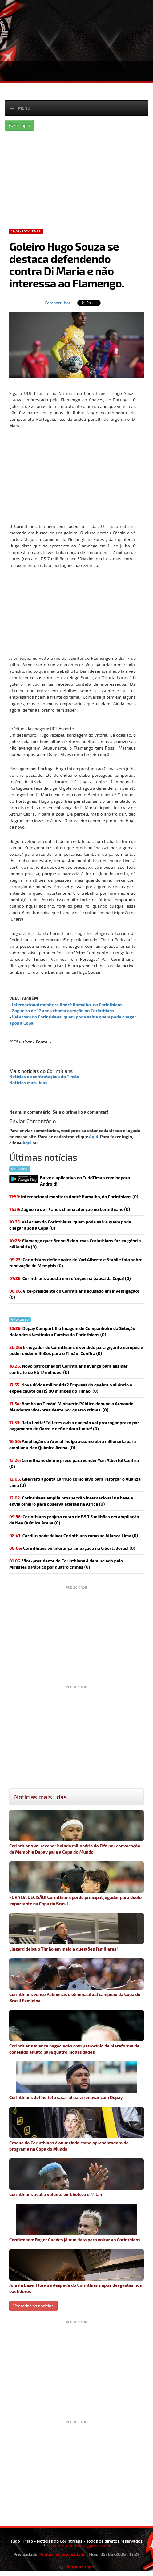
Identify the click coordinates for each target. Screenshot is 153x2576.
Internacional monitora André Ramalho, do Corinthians (67, 1004)
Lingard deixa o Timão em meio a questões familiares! (76, 1932)
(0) (73, 1196)
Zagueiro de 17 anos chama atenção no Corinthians (63, 1010)
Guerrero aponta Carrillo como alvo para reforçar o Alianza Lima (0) (75, 1482)
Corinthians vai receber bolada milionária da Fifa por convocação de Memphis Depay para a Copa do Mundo (76, 1832)
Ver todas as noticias (33, 2305)
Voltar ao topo (76, 2566)
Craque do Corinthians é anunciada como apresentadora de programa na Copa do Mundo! (76, 2129)
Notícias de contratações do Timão (44, 1076)
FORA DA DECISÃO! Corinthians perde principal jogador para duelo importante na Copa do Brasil (76, 1883)
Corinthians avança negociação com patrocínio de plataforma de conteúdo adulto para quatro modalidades (76, 2032)
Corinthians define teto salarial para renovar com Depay (76, 2080)
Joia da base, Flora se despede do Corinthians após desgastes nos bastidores (76, 2271)
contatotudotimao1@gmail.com (79, 2545)
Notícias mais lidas (28, 1082)
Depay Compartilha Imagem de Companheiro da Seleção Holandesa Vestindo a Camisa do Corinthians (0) (72, 1331)
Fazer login (19, 125)
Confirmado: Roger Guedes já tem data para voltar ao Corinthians (76, 2223)
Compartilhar (57, 302)
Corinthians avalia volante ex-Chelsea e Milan (76, 2177)
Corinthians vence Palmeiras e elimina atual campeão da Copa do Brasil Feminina (76, 1980)
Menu (24, 108)
